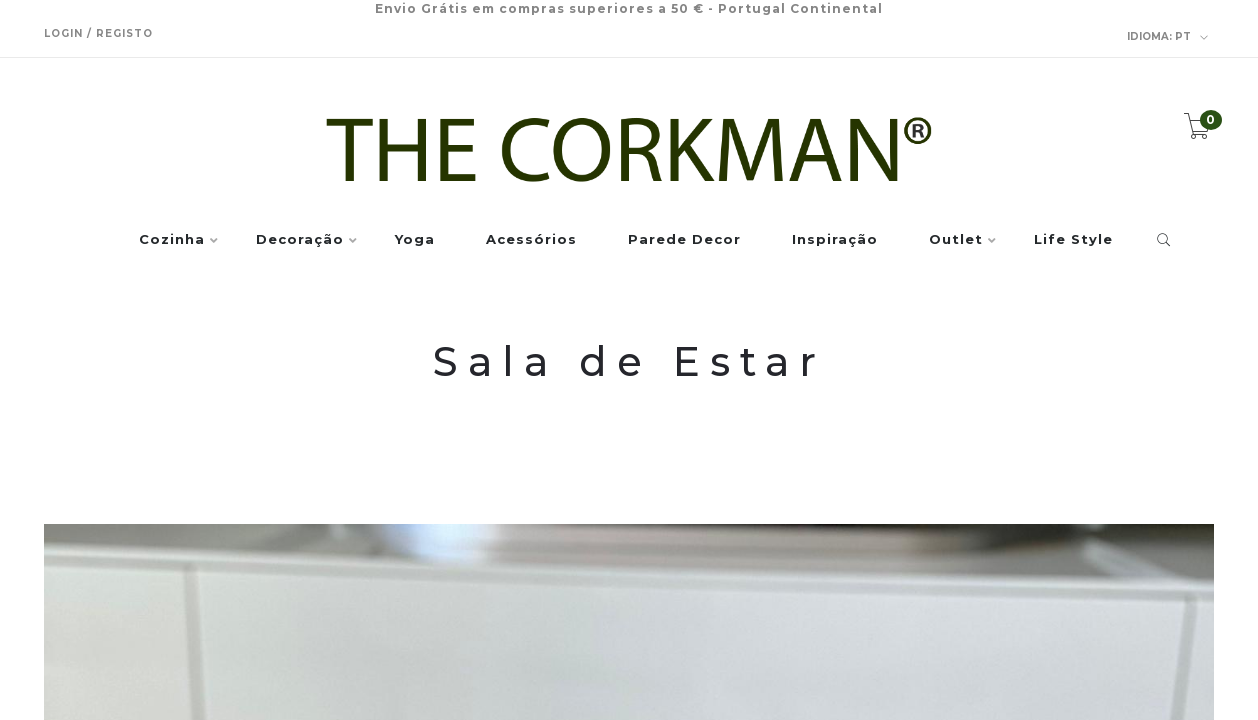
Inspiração (835, 240)
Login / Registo (98, 33)
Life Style (1073, 240)
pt (1168, 37)
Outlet (956, 240)
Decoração (300, 240)
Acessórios (531, 240)
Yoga (415, 240)
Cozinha (172, 240)
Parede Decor (684, 240)
